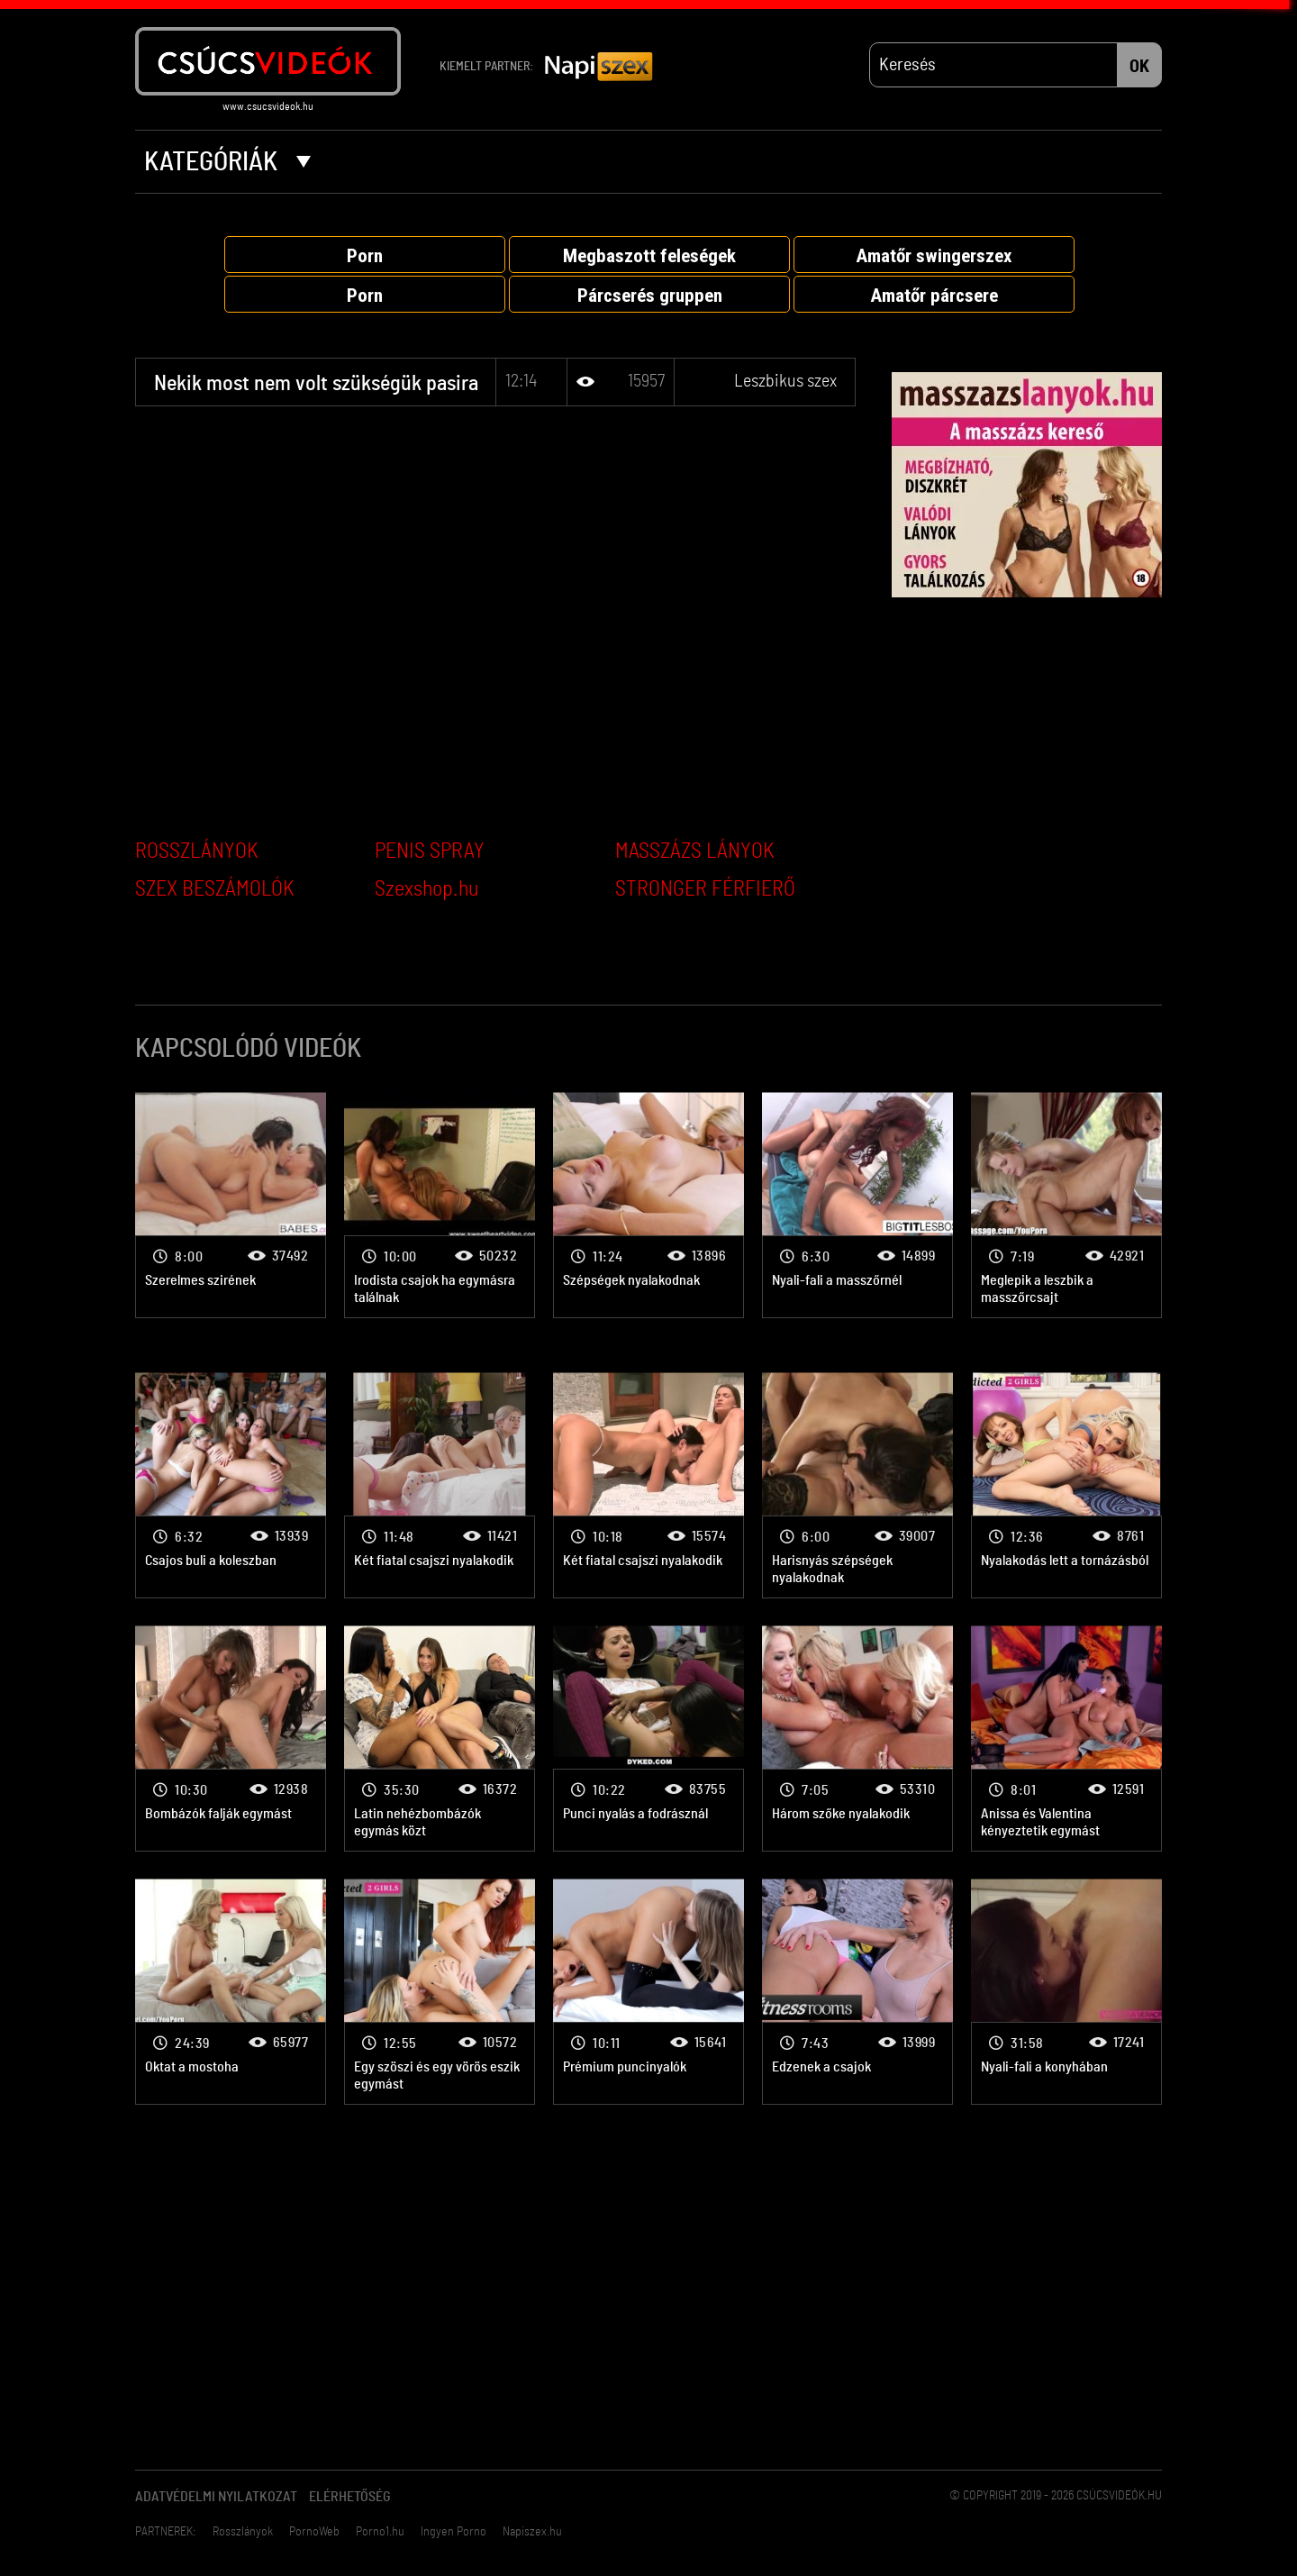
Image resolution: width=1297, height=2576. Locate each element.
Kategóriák (227, 162)
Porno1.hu (380, 2532)
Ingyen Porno (453, 2532)
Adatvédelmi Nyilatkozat (216, 2497)
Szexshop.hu (426, 889)
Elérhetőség (350, 2497)
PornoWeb (314, 2532)
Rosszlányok (243, 2532)
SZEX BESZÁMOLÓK (215, 889)
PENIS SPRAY (430, 851)
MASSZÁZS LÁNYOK (695, 851)
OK (1139, 67)
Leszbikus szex (785, 381)
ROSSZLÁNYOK (196, 851)
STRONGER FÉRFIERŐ (705, 889)
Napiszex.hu (532, 2532)
